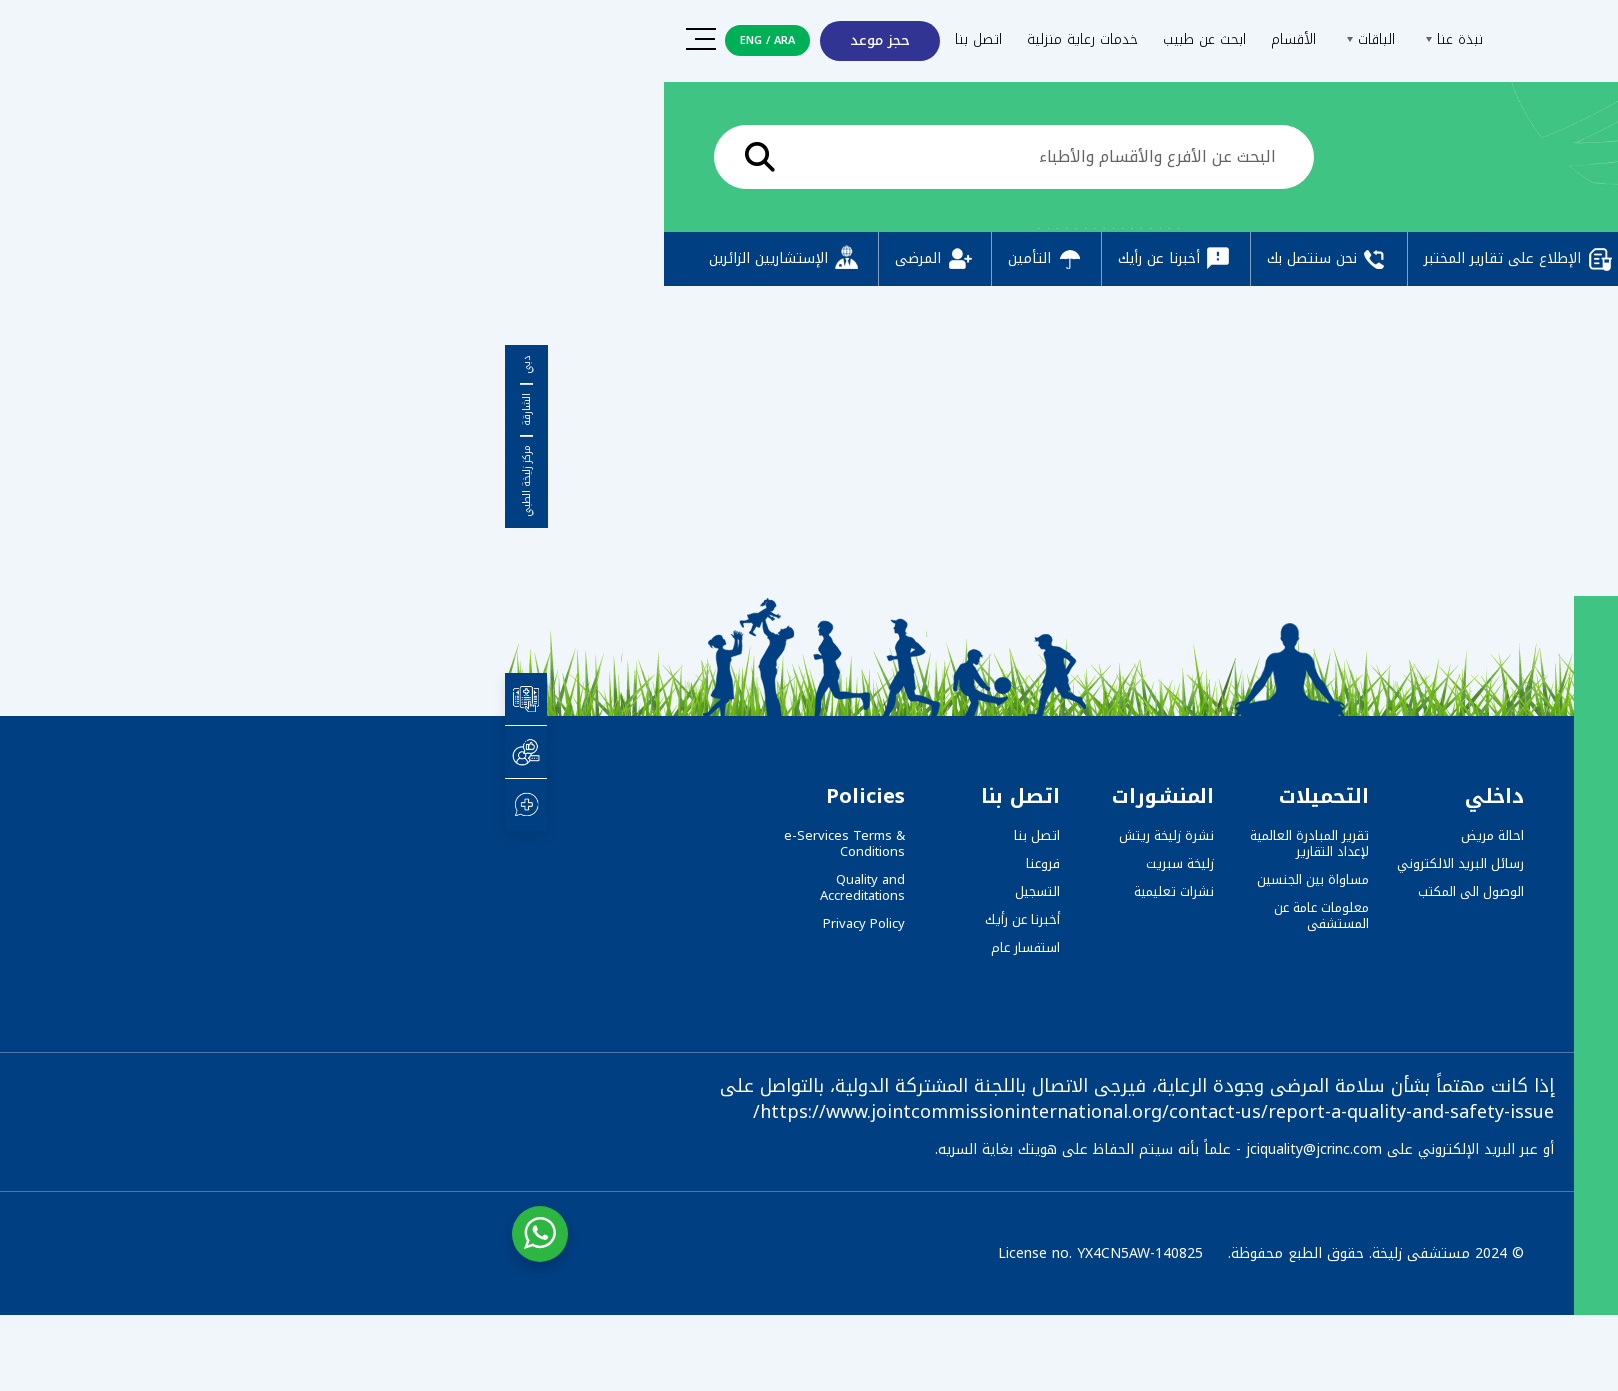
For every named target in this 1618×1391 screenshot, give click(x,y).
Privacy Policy (359, 923)
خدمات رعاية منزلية (577, 39)
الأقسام (788, 39)
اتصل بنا (473, 39)
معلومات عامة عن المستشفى (816, 915)
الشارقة (22, 409)
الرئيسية (1383, 161)
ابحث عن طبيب (699, 39)
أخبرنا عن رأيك (671, 259)
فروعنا (538, 863)
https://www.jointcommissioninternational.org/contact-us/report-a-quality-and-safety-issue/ (648, 1112)
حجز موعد (375, 40)
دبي (22, 365)
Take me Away (1366, 521)
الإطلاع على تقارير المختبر (1014, 259)
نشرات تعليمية (669, 891)
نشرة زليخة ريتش (661, 835)
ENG (246, 40)
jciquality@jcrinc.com (809, 1149)
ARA (279, 40)
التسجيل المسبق (1374, 259)
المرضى (430, 259)
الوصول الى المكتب (966, 891)
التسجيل (532, 891)
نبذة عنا (946, 39)
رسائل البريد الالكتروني (955, 863)
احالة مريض (987, 835)
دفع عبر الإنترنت (1208, 259)
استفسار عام (520, 947)
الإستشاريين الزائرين (280, 259)
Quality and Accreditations (357, 887)
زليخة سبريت (675, 863)
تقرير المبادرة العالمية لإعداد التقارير (804, 843)
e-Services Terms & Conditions (339, 843)
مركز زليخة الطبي (22, 481)
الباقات (863, 39)
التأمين (541, 259)
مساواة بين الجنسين (808, 879)
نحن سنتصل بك (824, 259)
